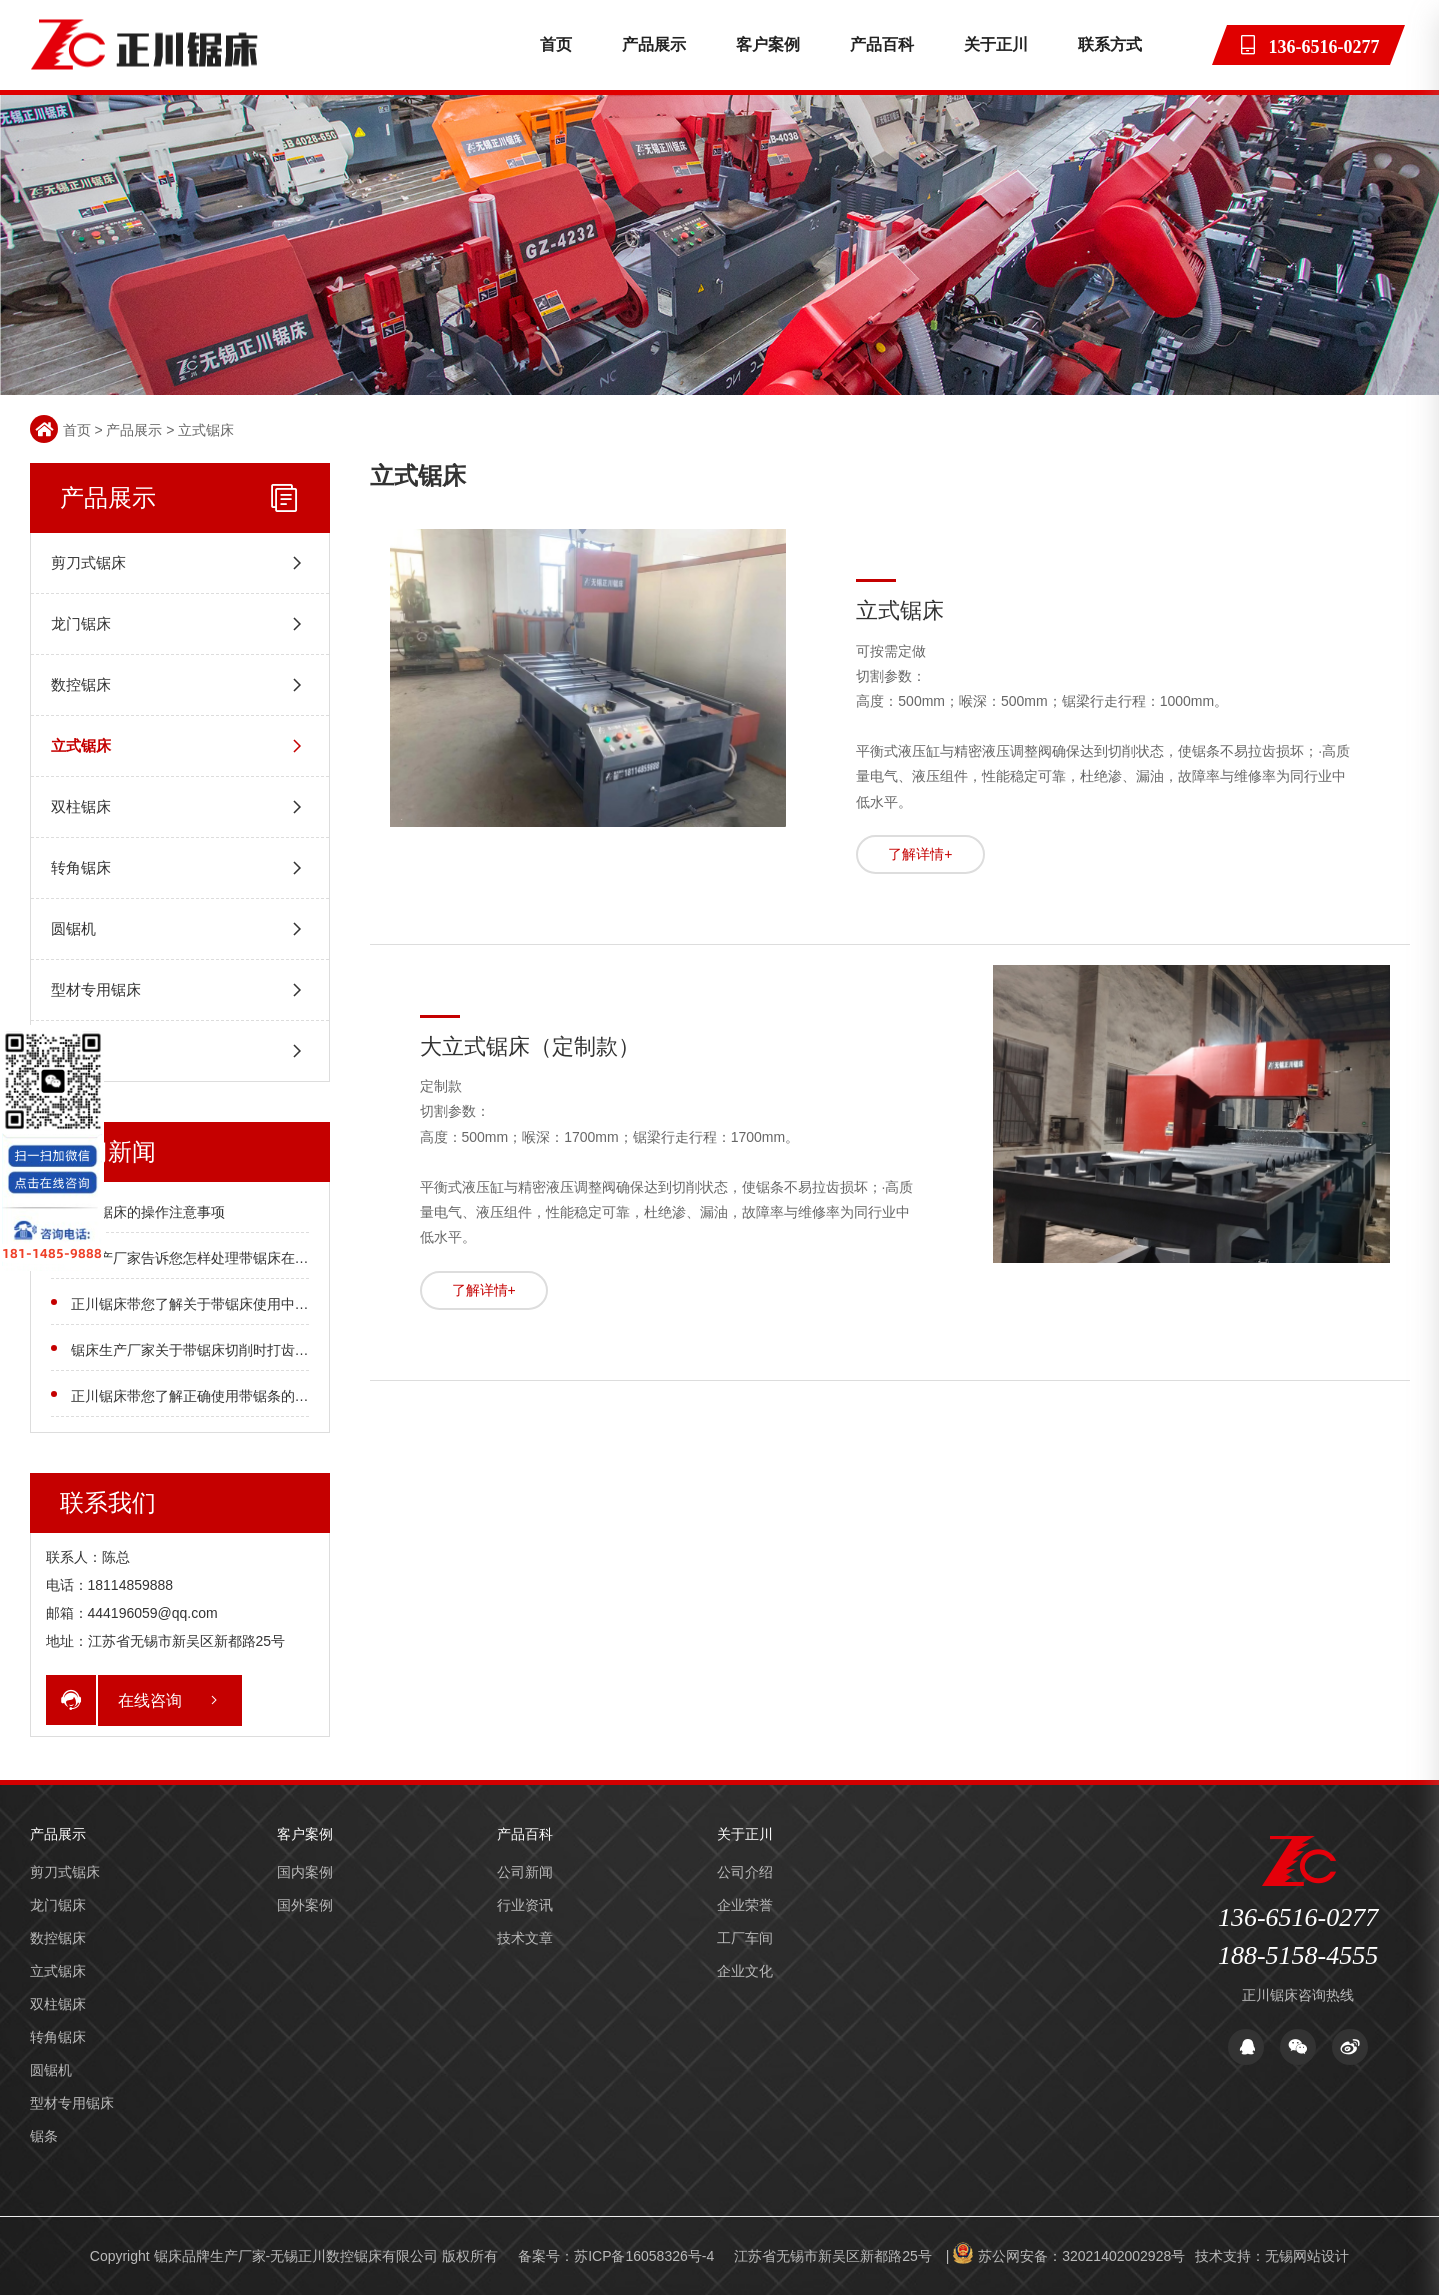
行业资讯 (525, 1905)
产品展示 (654, 44)
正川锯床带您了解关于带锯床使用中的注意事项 (218, 1304)
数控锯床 (81, 684)
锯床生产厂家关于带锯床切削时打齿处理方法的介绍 (232, 1350)
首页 (556, 44)
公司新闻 (525, 1872)
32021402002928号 (1123, 2256)
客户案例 (768, 44)
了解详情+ (920, 854)
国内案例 (305, 1872)
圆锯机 (73, 928)
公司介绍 (745, 1872)
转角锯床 (81, 867)
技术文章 (525, 1938)
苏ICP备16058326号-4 (644, 2256)
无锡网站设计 (1307, 2256)
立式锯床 (206, 430)
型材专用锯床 (96, 989)
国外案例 (305, 1905)
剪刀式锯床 (88, 562)
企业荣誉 (745, 1905)
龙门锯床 (81, 623)
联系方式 (1110, 44)
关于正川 (996, 44)
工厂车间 (745, 1938)
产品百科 (882, 44)
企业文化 (745, 1971)
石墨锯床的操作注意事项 (148, 1212)
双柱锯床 (81, 806)
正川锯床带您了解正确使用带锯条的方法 (197, 1396)
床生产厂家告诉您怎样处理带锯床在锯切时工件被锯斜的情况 (260, 1258)
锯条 (66, 1050)
